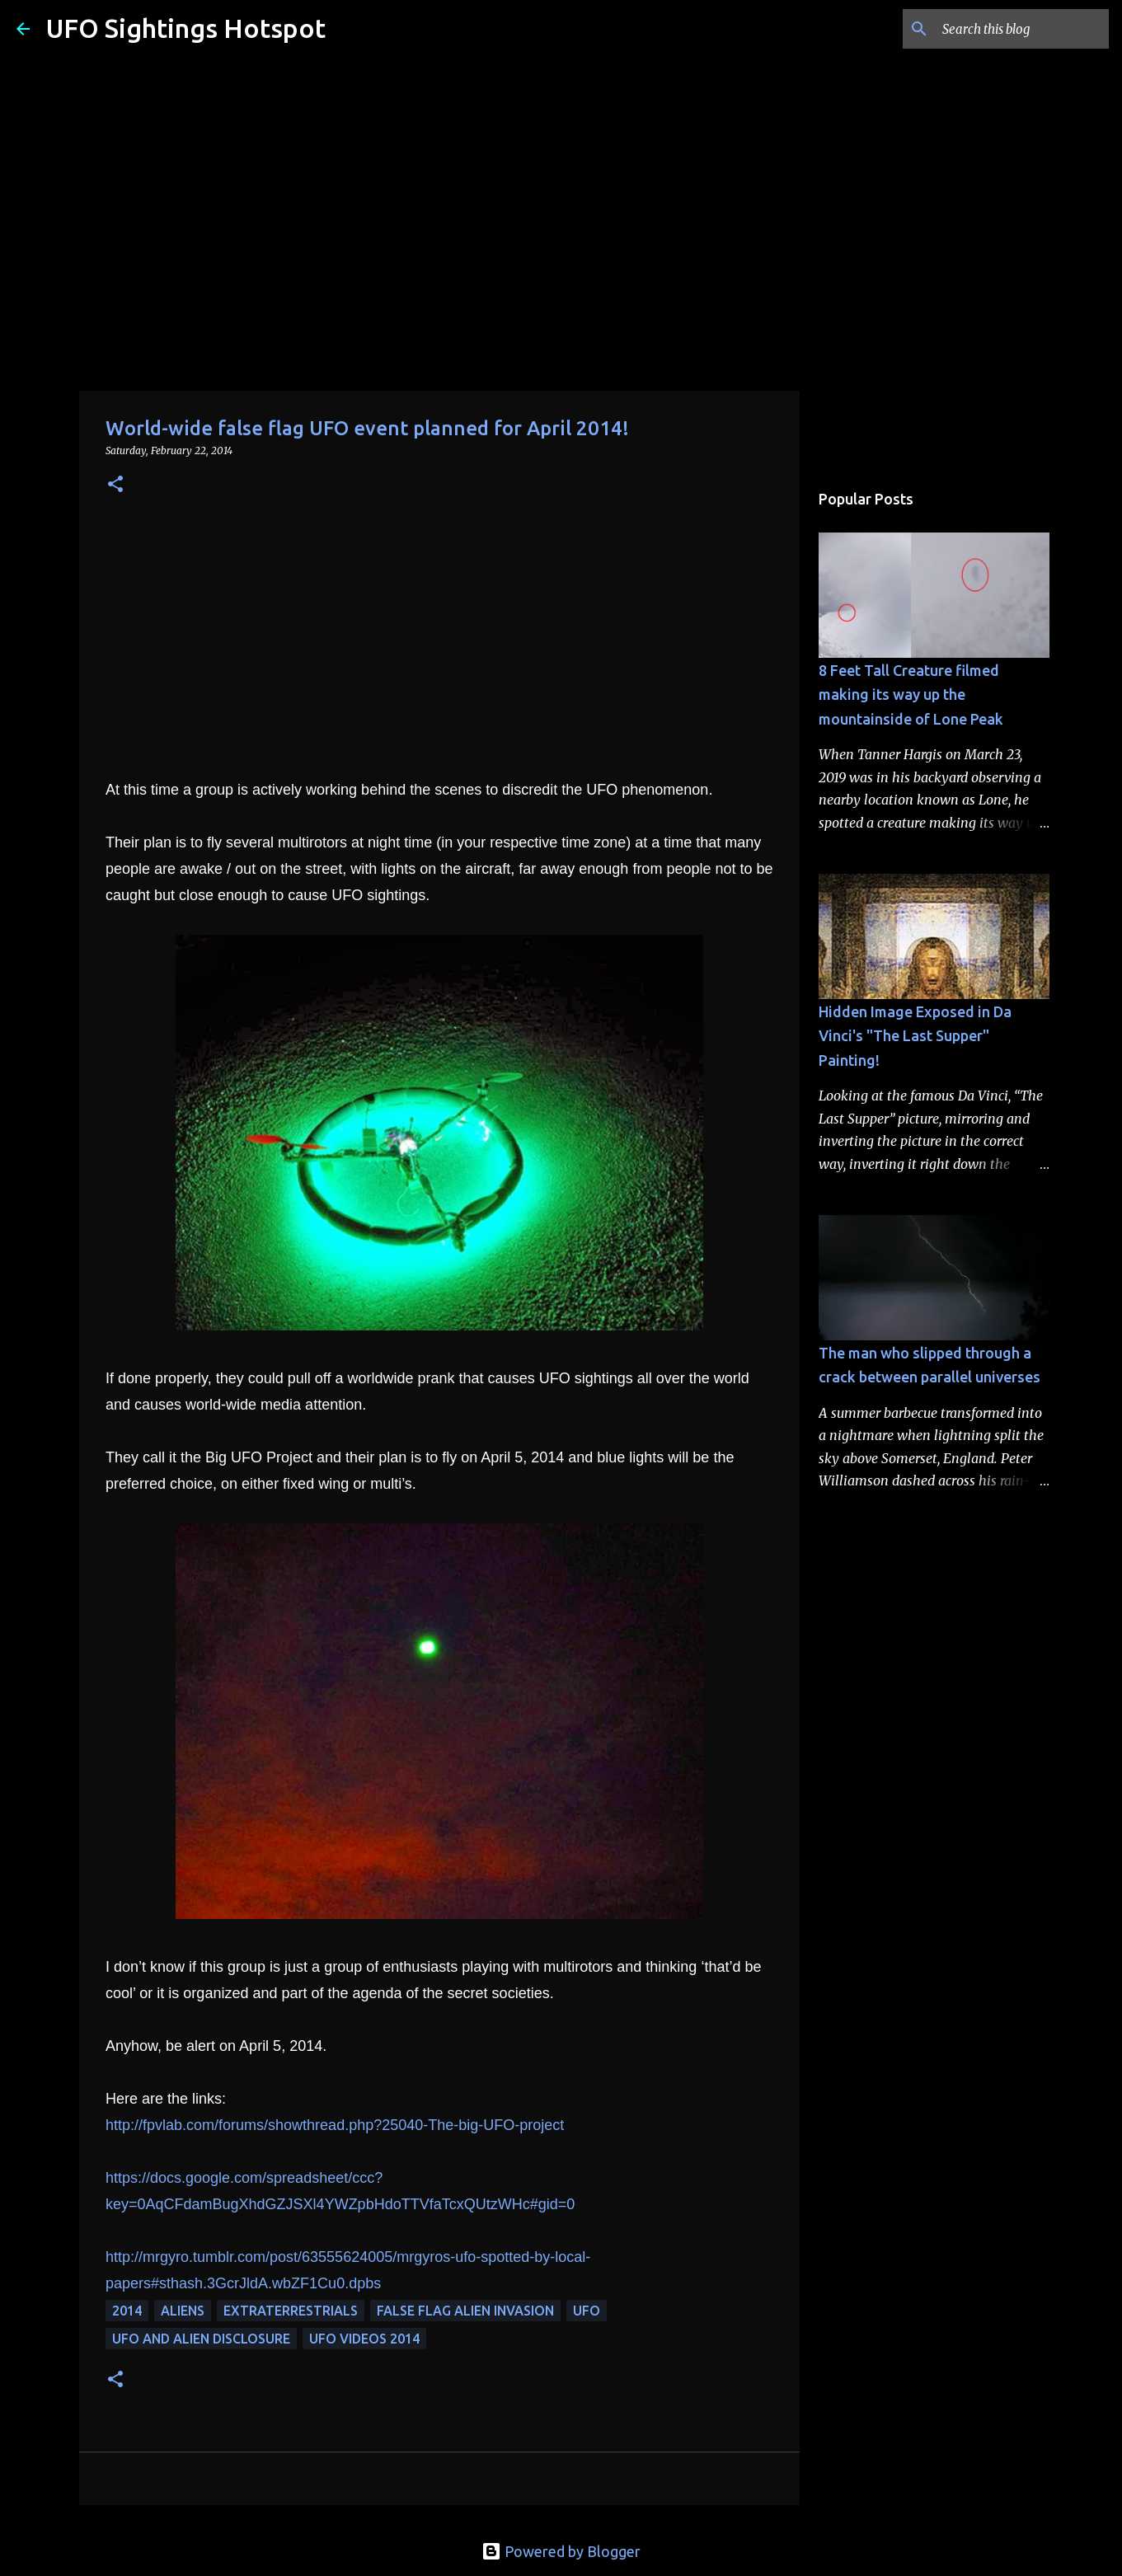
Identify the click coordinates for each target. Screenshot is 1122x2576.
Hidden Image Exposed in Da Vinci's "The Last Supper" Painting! (915, 1035)
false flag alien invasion (465, 2310)
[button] (115, 485)
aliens (182, 2310)
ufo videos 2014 (364, 2338)
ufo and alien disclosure (201, 2338)
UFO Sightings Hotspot (186, 28)
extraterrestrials (290, 2310)
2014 (127, 2310)
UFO (586, 2310)
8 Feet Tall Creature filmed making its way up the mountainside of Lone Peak (911, 694)
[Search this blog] (1022, 29)
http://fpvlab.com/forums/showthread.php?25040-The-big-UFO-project (335, 2125)
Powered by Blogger (561, 2551)
